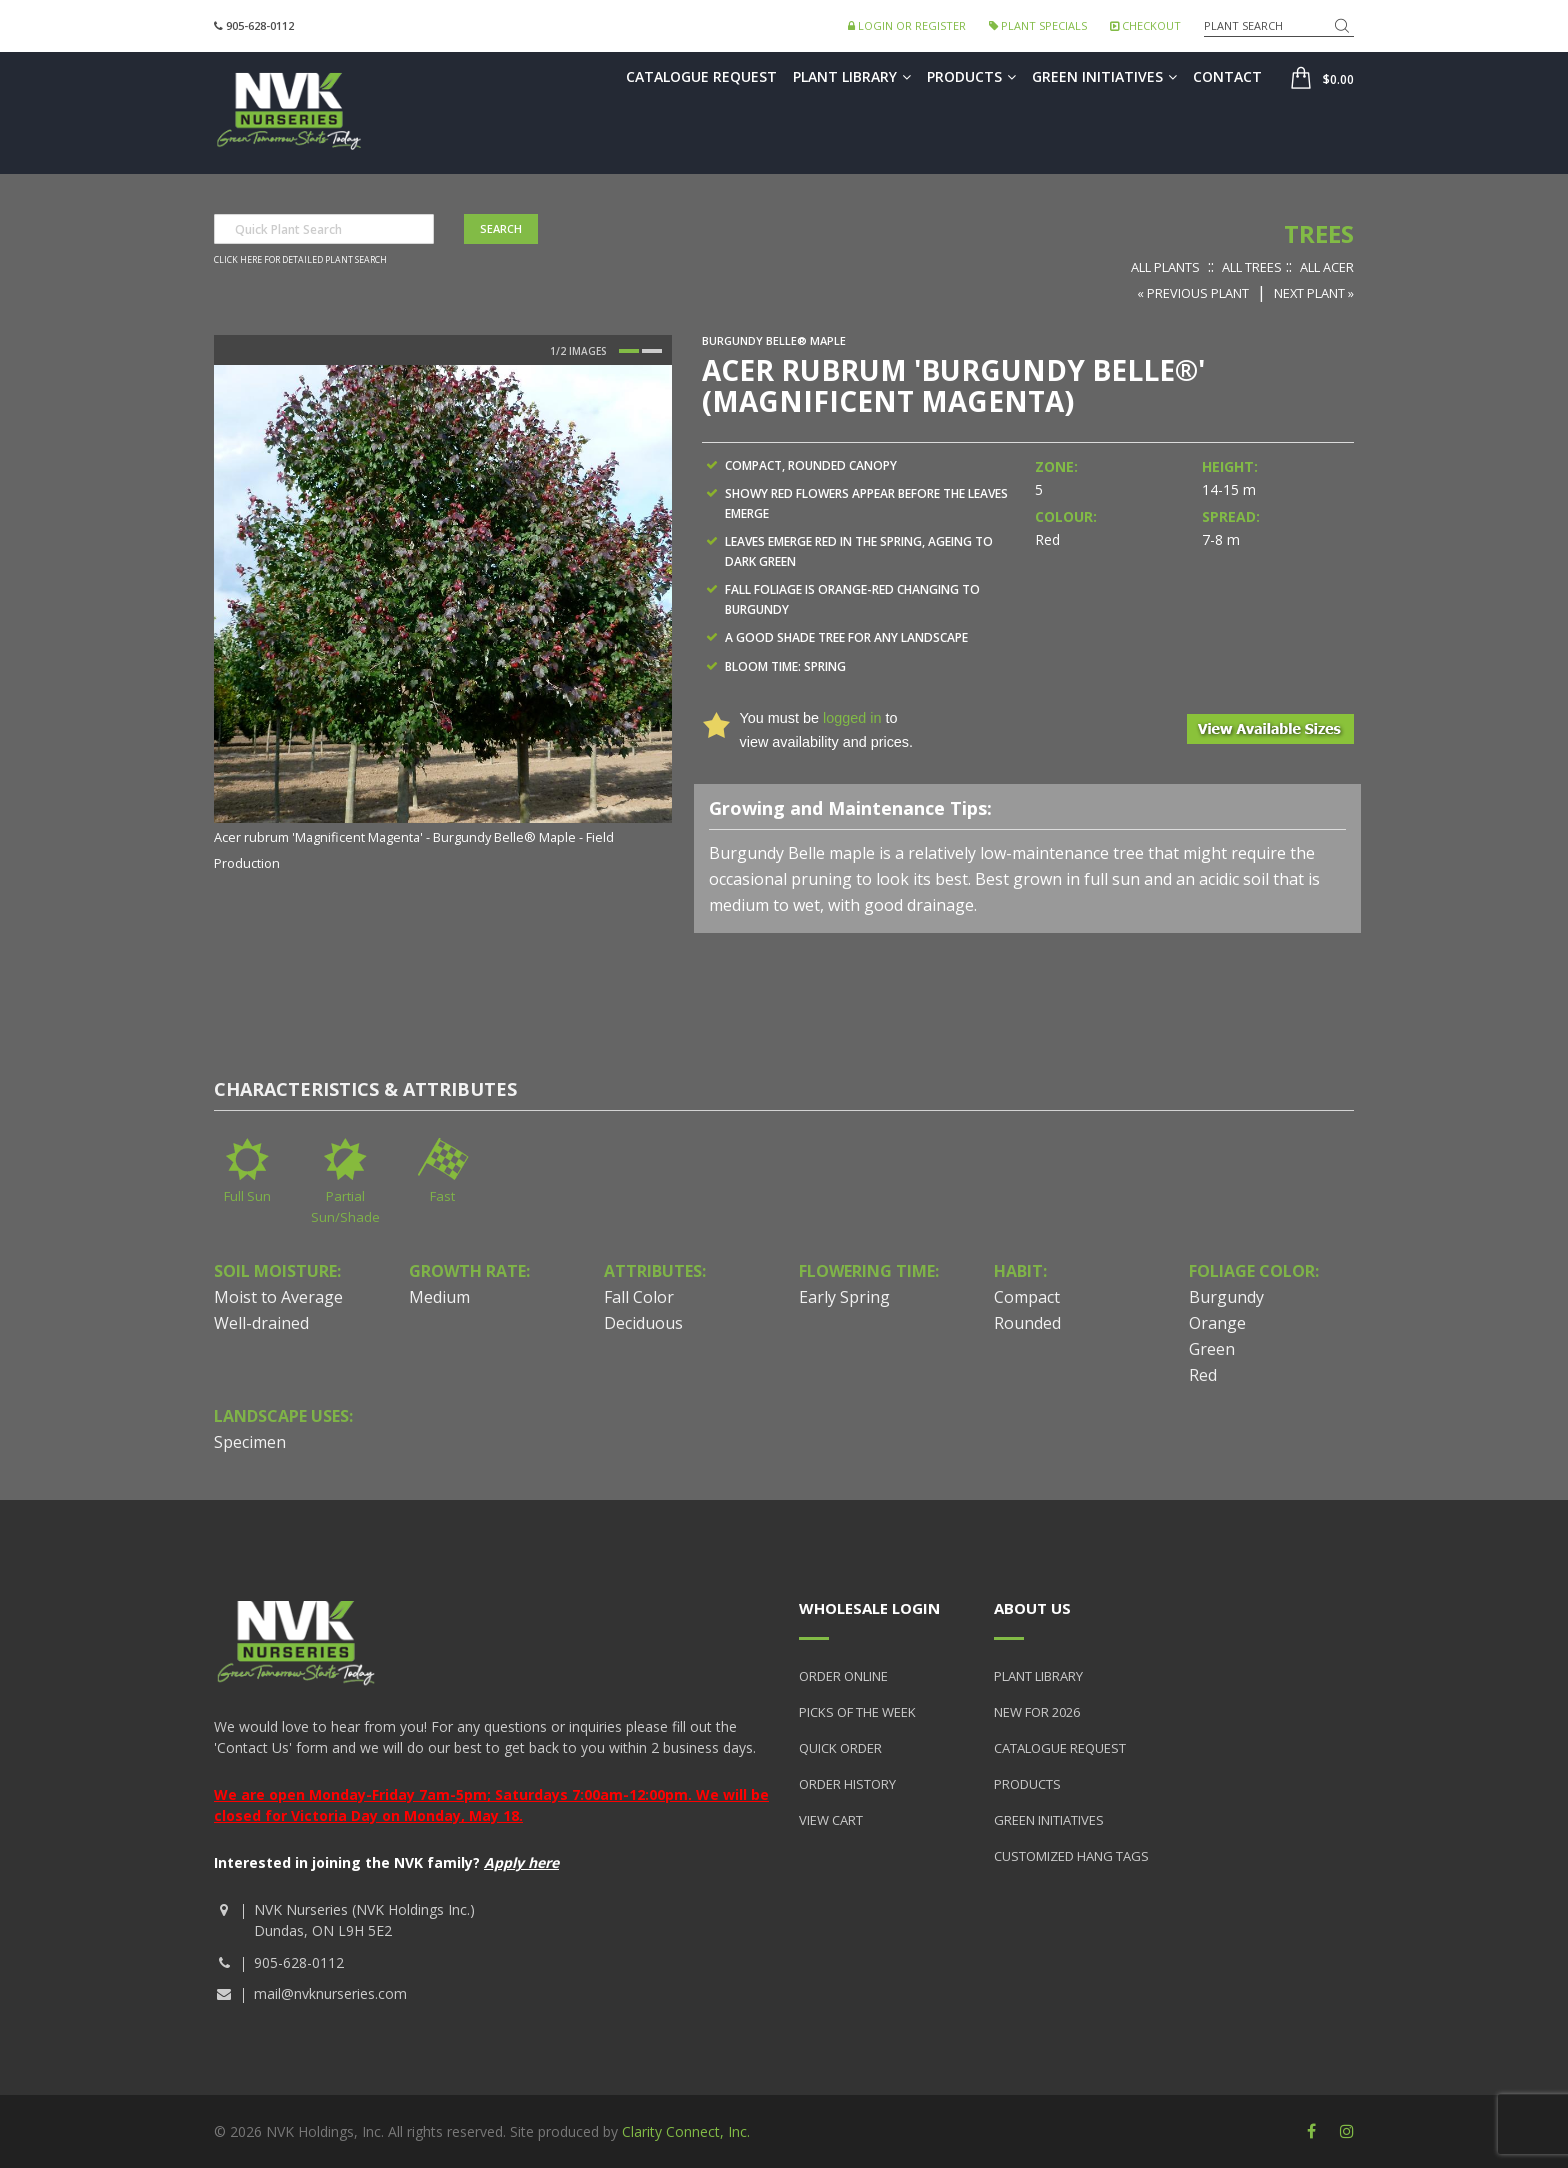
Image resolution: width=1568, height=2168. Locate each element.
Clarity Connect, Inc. (686, 2131)
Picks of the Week (857, 1712)
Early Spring (844, 1297)
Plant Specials (1038, 25)
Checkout (1145, 25)
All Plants (1165, 267)
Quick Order (840, 1748)
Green (1212, 1349)
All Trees (1252, 267)
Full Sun (247, 1196)
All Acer (1327, 267)
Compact (1027, 1297)
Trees (1319, 233)
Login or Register (907, 25)
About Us (1032, 1608)
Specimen (250, 1442)
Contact (1227, 76)
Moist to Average (278, 1297)
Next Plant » (1314, 293)
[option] (443, 620)
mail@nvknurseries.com (330, 1993)
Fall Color (639, 1297)
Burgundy (1226, 1297)
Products (971, 76)
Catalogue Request (701, 76)
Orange (1217, 1323)
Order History (847, 1784)
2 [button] (652, 351)
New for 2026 (1037, 1712)
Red (1203, 1375)
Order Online (843, 1676)
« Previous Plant (1193, 293)
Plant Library (852, 76)
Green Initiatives (1104, 76)
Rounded (1027, 1323)
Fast (442, 1196)
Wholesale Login (869, 1608)
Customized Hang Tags (1071, 1856)
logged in (852, 718)
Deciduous (643, 1323)
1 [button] (629, 351)
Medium (439, 1297)
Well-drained (261, 1323)
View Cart (831, 1820)
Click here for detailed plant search (300, 260)
